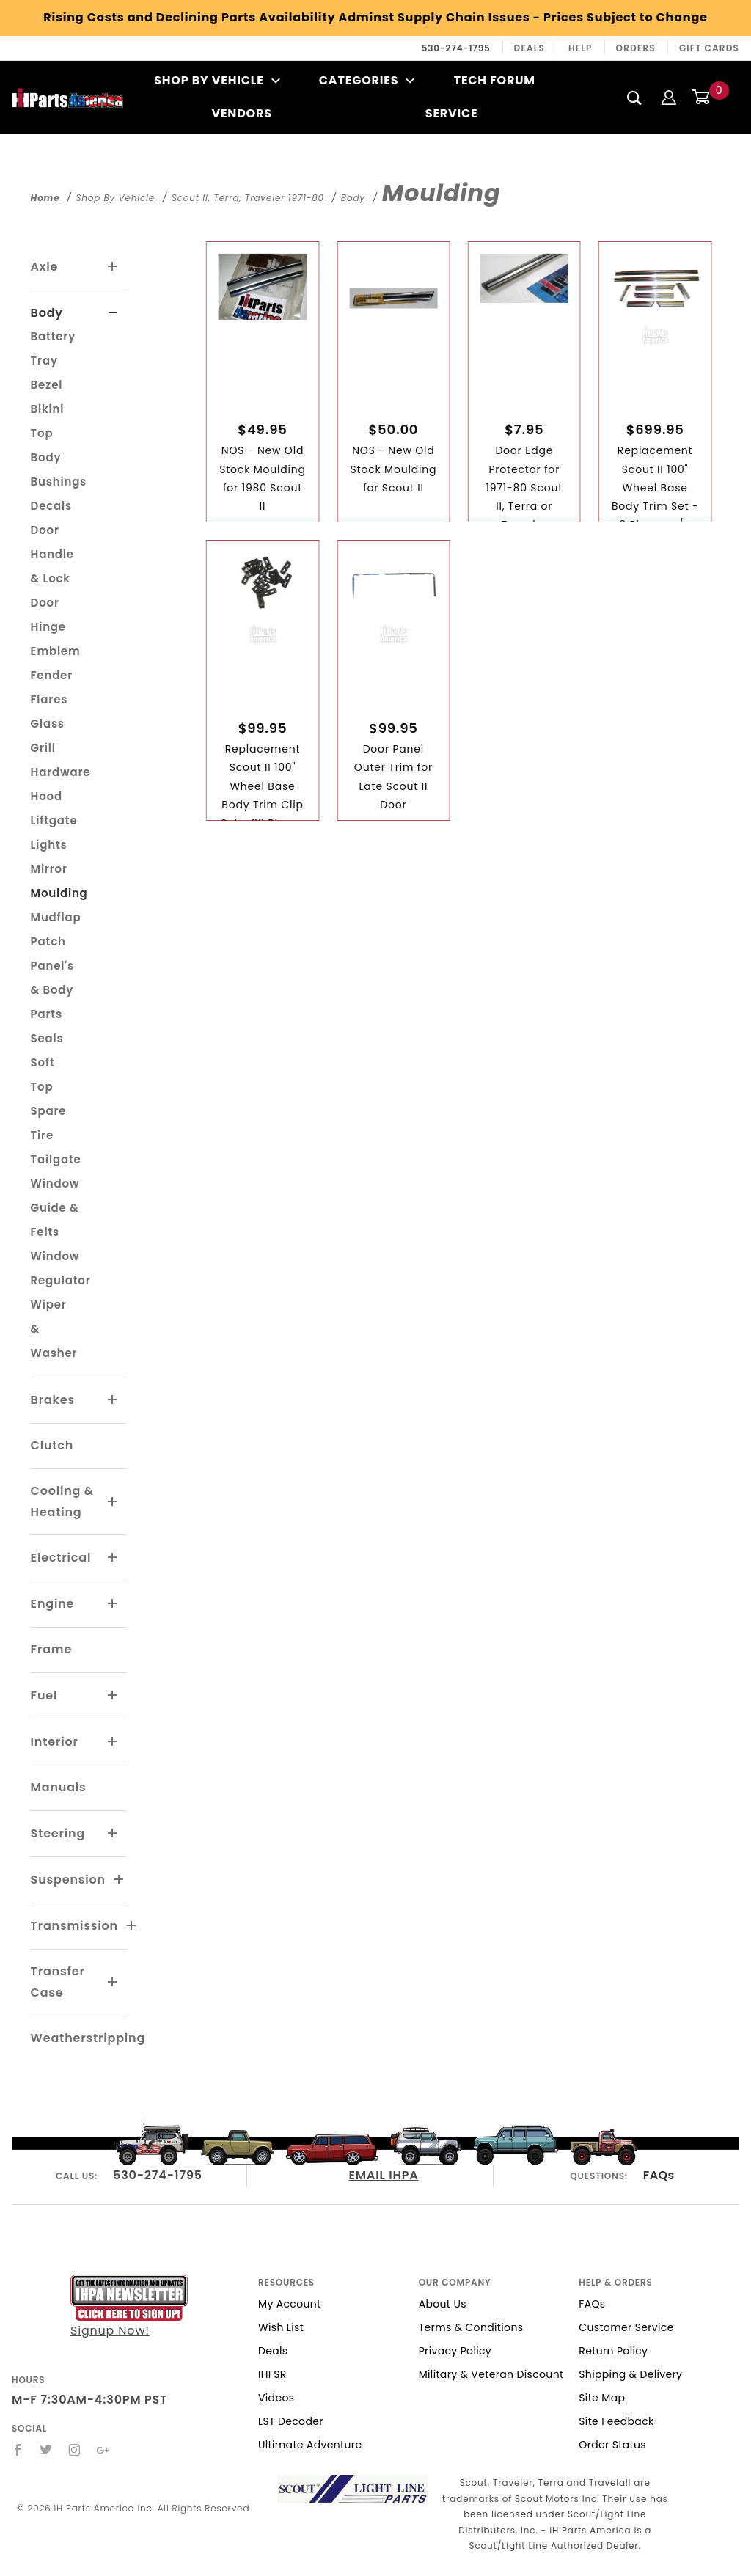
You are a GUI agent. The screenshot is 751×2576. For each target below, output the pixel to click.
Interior (54, 1741)
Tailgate (56, 1159)
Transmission (74, 1925)
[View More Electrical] (113, 1558)
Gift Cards (709, 48)
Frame (51, 1649)
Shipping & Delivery (630, 2374)
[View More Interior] (113, 1742)
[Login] (669, 97)
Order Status (612, 2444)
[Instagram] (74, 2450)
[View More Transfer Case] (113, 1983)
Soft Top (43, 1074)
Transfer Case (58, 1982)
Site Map (602, 2397)
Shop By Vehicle (217, 80)
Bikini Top (48, 421)
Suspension (68, 1879)
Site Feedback (616, 2421)
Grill (43, 747)
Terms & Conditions (471, 2327)
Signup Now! (129, 2307)
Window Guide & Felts (55, 1208)
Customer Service (626, 2327)
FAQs (659, 2175)
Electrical (61, 1557)
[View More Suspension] (119, 1880)
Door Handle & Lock (52, 554)
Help (580, 48)
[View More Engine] (113, 1604)
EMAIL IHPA (384, 2175)
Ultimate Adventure (310, 2444)
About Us (442, 2304)
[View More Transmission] (132, 1926)
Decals (51, 505)
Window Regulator (61, 1268)
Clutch (52, 1445)
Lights (49, 844)
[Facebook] (18, 2450)
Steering (58, 1833)
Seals (47, 1038)
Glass (48, 723)
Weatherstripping (88, 2038)
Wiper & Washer (54, 1329)
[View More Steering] (113, 1834)
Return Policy (613, 2350)
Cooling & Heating (62, 1501)
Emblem (56, 651)
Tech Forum (494, 80)
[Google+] (103, 2450)
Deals (529, 48)
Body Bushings (59, 469)
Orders (636, 48)
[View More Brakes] (113, 1400)
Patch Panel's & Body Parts (52, 978)
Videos (276, 2397)
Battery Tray (53, 348)
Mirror (49, 869)
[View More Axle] (113, 267)
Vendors (241, 113)
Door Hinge (48, 614)
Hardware (61, 772)
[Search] (635, 97)
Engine (53, 1603)
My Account (289, 2304)
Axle (45, 266)
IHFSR (272, 2374)
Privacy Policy (455, 2350)
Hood (46, 796)
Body (47, 312)
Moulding (59, 893)
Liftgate (54, 820)
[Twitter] (46, 2450)
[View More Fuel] (113, 1696)
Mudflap (56, 917)
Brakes (53, 1399)
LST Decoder (290, 2421)
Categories (367, 80)
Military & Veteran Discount (491, 2374)
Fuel (44, 1695)
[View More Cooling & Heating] (113, 1502)
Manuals (59, 1787)
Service (451, 113)
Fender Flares (52, 687)
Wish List (281, 2327)
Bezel (47, 384)
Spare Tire (49, 1123)
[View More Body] (113, 313)
